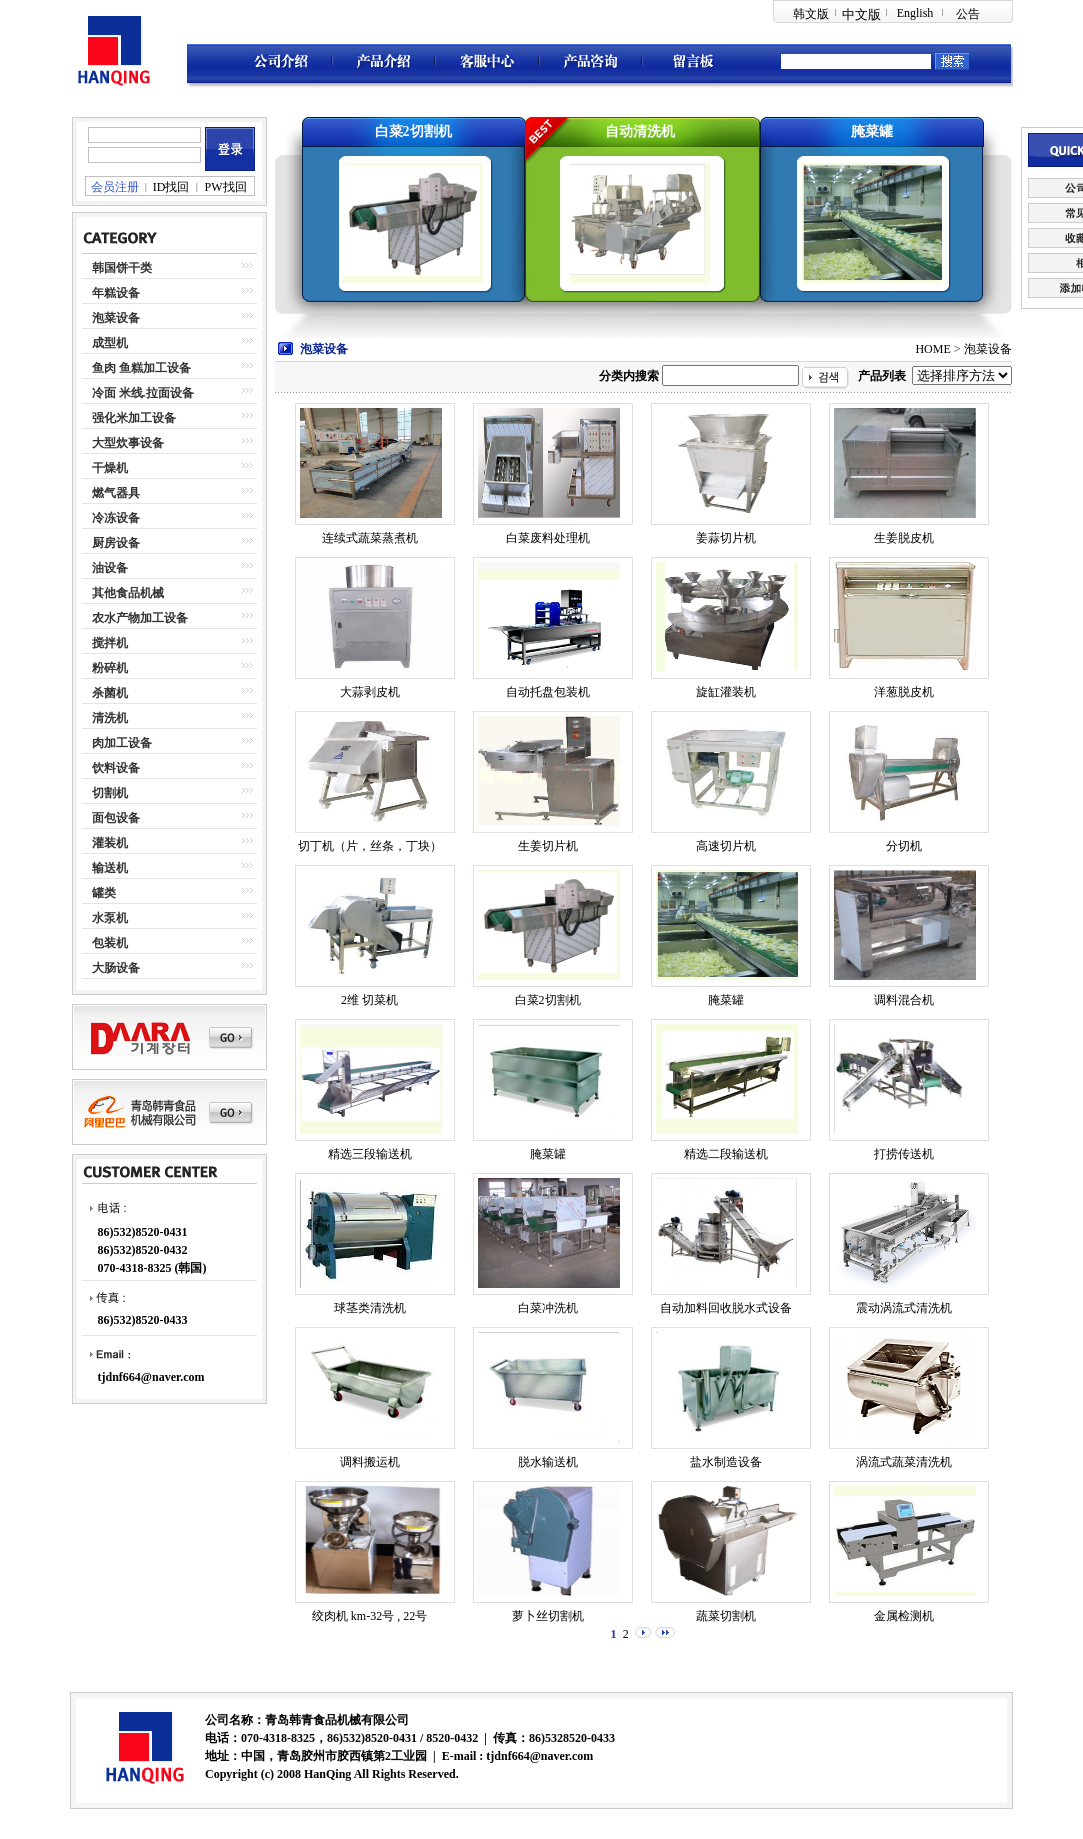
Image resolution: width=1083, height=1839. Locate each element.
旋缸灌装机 (726, 692)
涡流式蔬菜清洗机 (904, 1462)
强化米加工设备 (134, 418)
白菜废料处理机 (548, 538)
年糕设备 (116, 293)
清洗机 (110, 718)
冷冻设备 (116, 518)
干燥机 (110, 468)
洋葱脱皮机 (904, 692)
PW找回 (226, 187)
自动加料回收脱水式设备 (726, 1308)
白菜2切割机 (413, 131)
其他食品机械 (128, 593)
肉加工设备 (122, 743)
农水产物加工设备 (140, 618)
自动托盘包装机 (548, 692)
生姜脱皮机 (904, 538)
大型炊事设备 (128, 443)
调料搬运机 (370, 1462)
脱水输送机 (548, 1462)
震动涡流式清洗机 (904, 1308)
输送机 (110, 868)
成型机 (110, 343)
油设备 (110, 568)
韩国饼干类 (122, 268)
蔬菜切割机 (726, 1616)
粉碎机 (110, 668)
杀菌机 (110, 693)
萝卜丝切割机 (548, 1616)
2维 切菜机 (369, 1000)
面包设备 (116, 818)
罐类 (104, 893)
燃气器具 (116, 493)
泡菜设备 (116, 318)
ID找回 (171, 187)
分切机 (904, 846)
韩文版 (811, 14)
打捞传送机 (904, 1154)
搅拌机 (110, 643)
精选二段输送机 (726, 1154)
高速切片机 (726, 846)
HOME (932, 349)
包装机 (110, 943)
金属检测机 (904, 1616)
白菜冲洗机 (548, 1308)
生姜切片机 (548, 846)
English (915, 13)
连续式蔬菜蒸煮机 (370, 538)
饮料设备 (116, 768)
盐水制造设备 (726, 1462)
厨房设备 (116, 543)
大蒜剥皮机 (370, 692)
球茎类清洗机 (370, 1308)
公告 (968, 14)
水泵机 (110, 918)
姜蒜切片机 (726, 538)
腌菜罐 (872, 131)
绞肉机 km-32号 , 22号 (369, 1616)
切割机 (110, 793)
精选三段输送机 (370, 1154)
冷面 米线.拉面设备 (143, 393)
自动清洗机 (640, 131)
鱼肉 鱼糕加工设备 (141, 368)
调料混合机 (904, 1000)
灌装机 (110, 843)
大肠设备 (116, 968)
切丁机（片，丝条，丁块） (370, 846)
